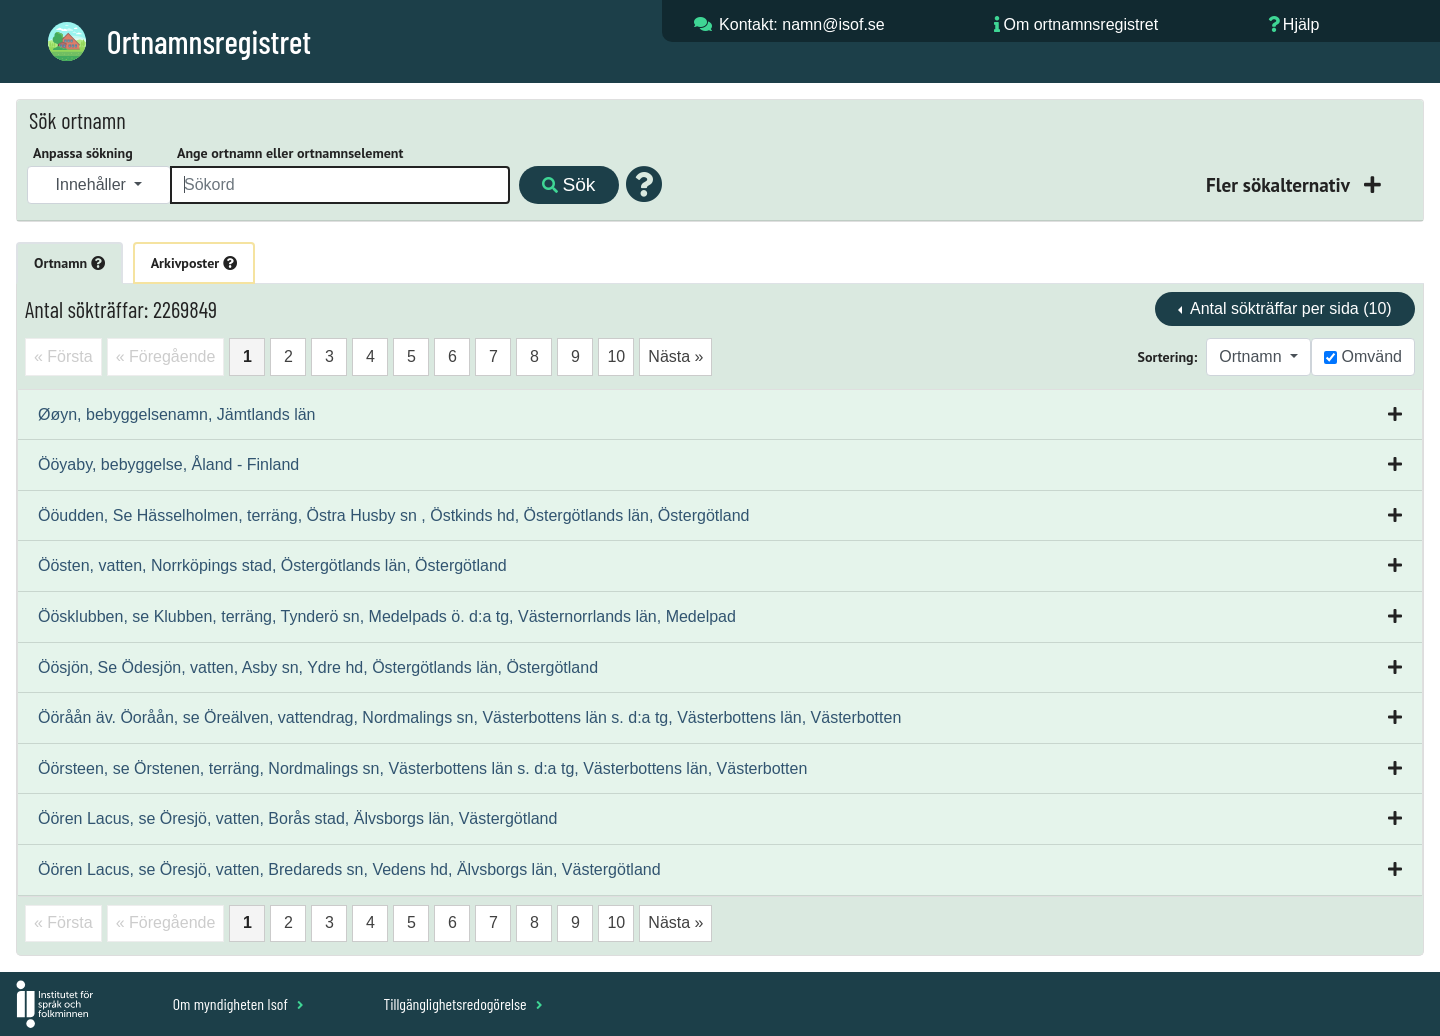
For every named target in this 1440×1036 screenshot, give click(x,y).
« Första (63, 356)
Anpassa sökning (83, 153)
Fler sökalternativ (1280, 184)
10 (616, 356)
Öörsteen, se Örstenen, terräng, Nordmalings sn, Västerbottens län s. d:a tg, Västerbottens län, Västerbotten (422, 768)
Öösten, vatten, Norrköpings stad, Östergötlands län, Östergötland (272, 565)
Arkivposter (194, 263)
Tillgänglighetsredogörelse (462, 1003)
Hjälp (1301, 24)
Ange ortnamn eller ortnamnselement (290, 153)
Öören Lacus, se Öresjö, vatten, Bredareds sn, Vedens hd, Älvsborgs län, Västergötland (349, 869)
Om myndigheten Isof (238, 1003)
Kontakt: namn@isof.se (802, 24)
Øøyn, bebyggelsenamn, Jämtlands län (176, 414)
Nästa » (675, 356)
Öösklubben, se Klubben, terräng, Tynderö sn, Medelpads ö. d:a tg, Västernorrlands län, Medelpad (387, 616)
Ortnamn (69, 263)
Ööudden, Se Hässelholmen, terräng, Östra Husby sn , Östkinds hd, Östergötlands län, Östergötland (393, 515)
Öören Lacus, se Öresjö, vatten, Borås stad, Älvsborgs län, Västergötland (297, 818)
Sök (568, 184)
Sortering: (1168, 357)
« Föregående (166, 356)
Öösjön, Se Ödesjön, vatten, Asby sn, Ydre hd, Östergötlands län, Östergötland (318, 667)
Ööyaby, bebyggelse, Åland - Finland (168, 464)
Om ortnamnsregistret (1080, 24)
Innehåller (93, 184)
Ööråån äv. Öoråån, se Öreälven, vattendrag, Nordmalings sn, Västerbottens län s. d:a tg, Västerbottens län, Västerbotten (469, 717)
